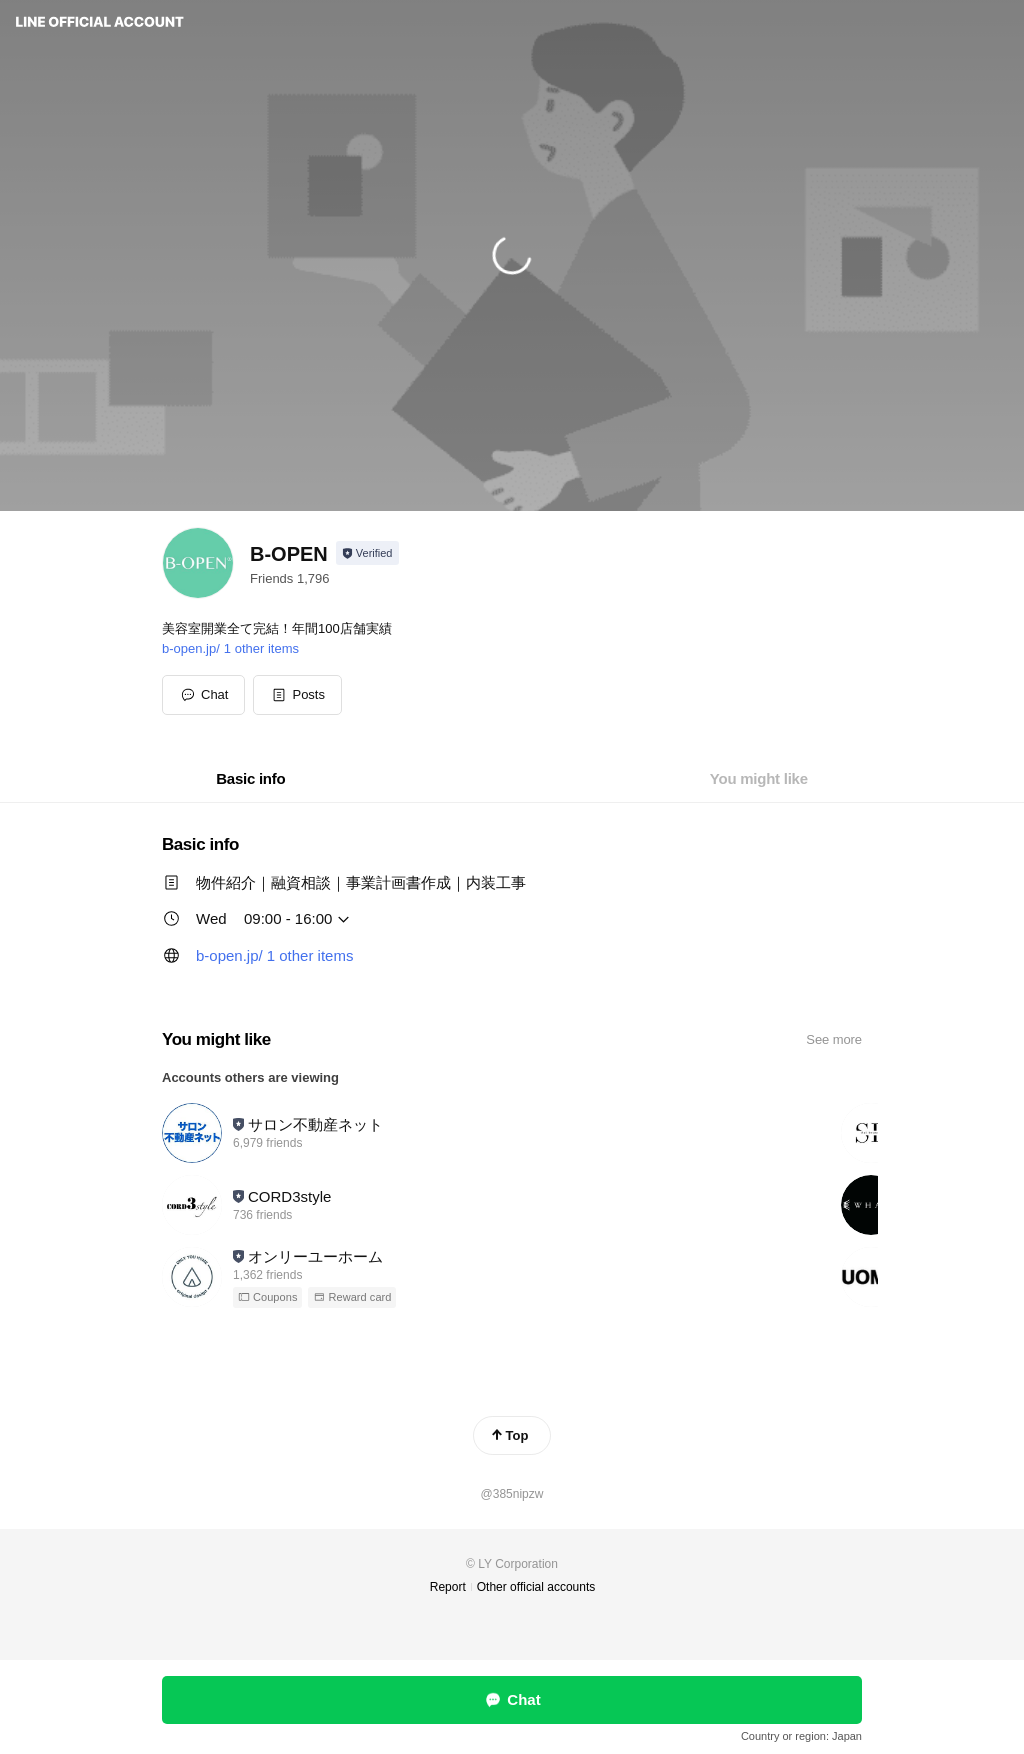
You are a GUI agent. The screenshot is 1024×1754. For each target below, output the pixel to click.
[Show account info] (367, 553)
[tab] (250, 779)
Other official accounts (536, 1587)
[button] (297, 695)
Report (448, 1587)
